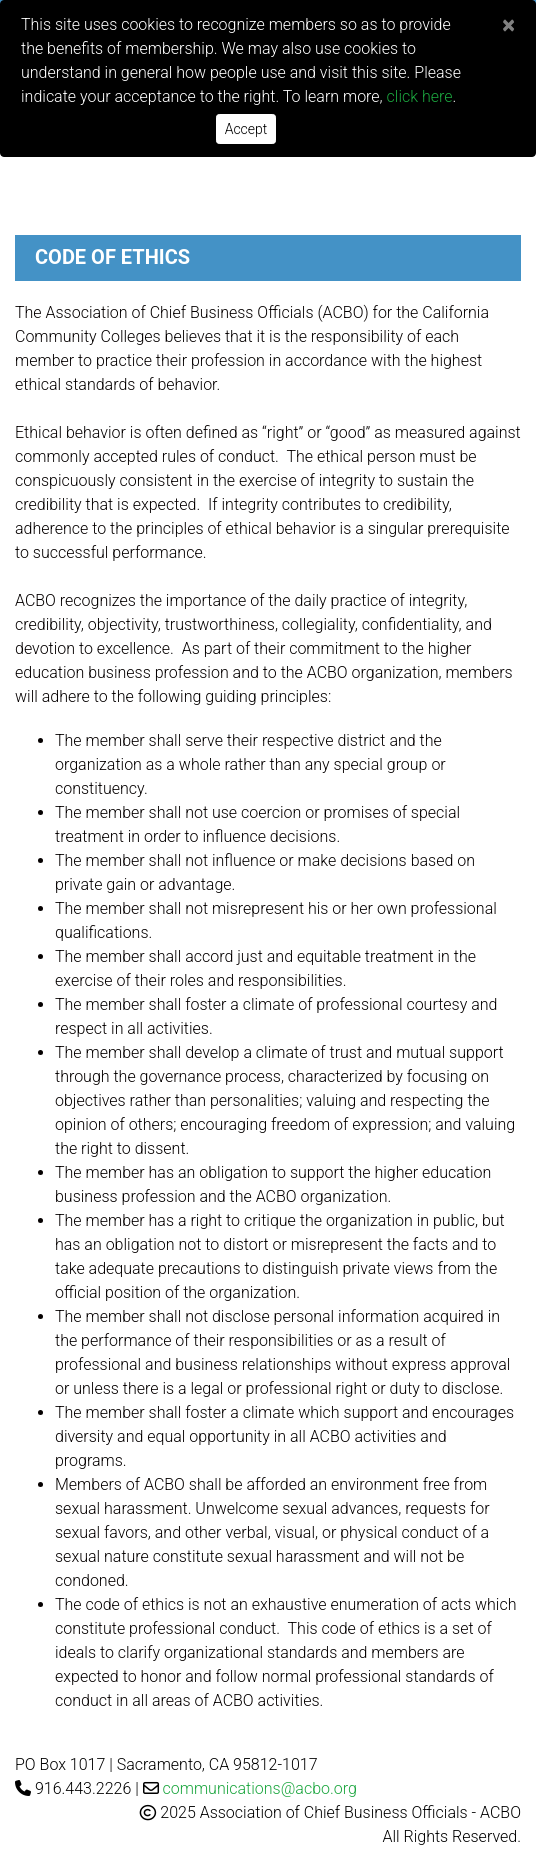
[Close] (508, 25)
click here (420, 96)
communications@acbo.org (260, 1788)
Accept (246, 129)
